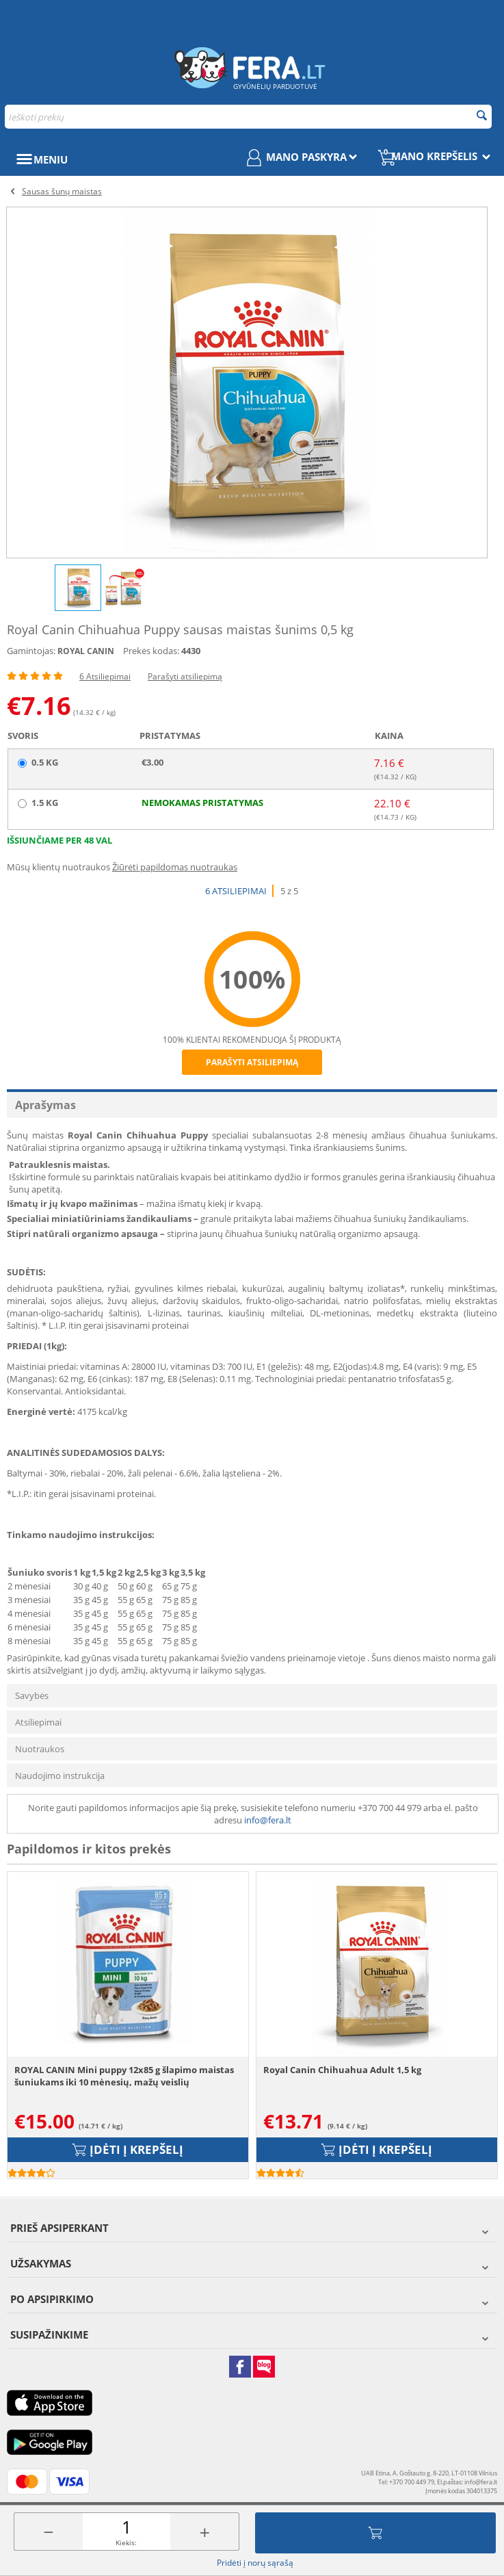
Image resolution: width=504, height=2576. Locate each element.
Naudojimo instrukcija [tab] (60, 1775)
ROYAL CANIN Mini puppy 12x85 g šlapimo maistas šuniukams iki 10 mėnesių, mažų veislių (124, 2076)
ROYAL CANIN (85, 651)
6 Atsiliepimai (105, 676)
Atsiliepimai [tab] (38, 1722)
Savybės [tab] (32, 1695)
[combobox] (248, 117)
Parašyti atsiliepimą (185, 676)
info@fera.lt (267, 1820)
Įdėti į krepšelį (375, 2533)
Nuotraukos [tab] (39, 1749)
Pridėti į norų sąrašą (255, 2562)
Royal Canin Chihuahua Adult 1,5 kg (342, 2070)
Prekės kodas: (151, 651)
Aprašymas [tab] (45, 1105)
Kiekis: (126, 2542)
